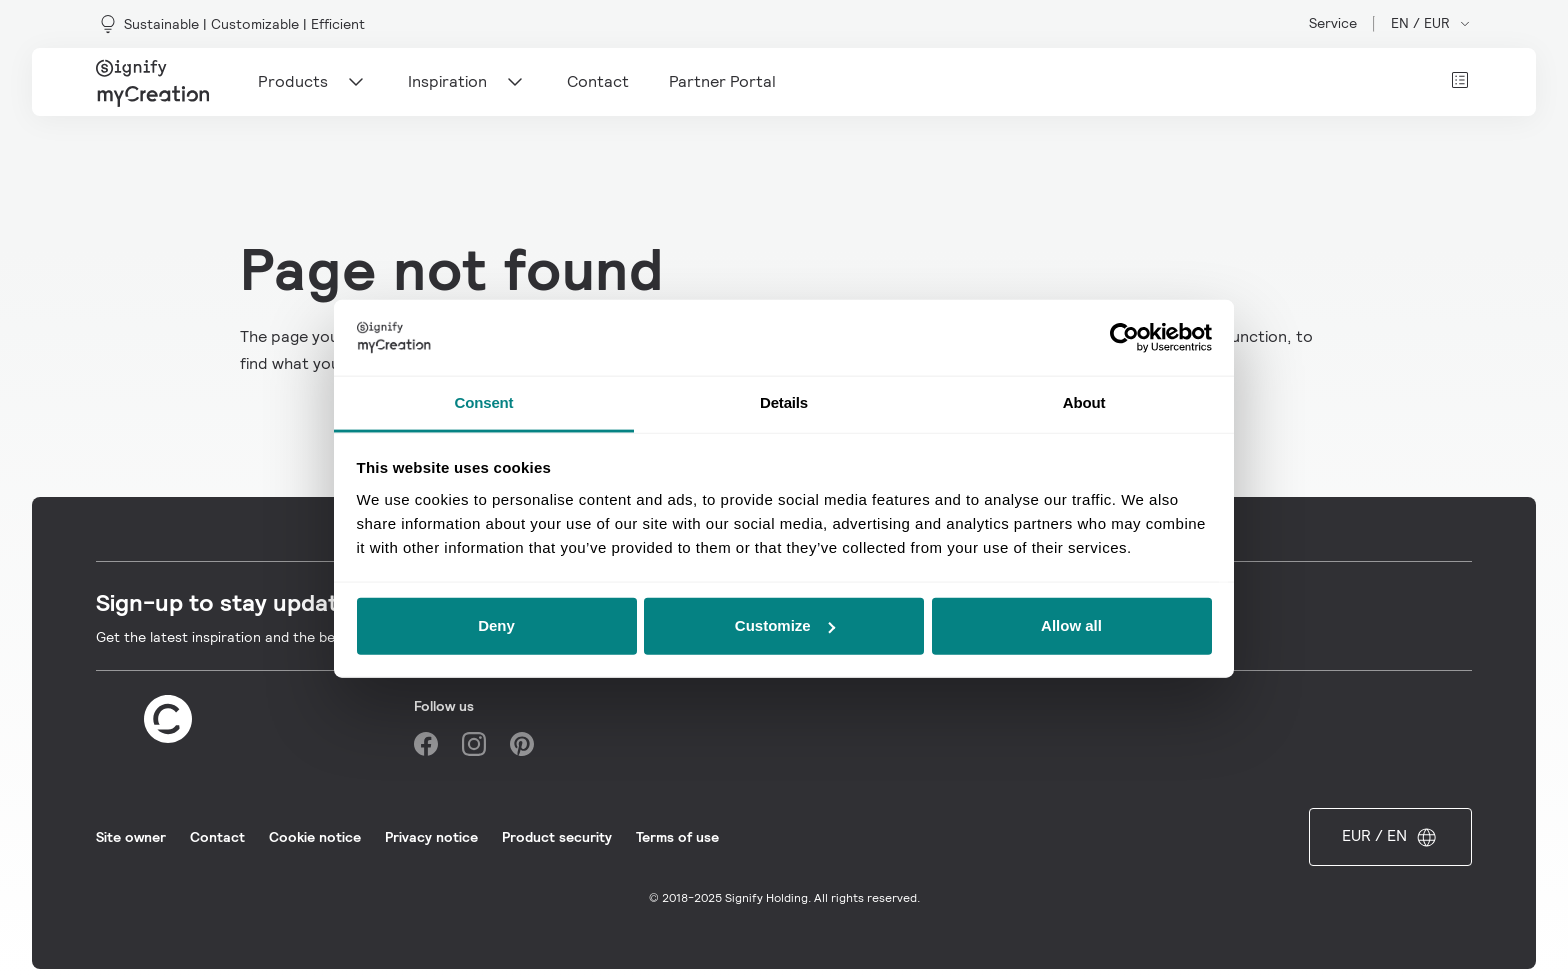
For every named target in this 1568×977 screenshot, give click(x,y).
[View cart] (1460, 80)
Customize (785, 625)
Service (1333, 23)
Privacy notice (431, 837)
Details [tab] (784, 402)
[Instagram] (474, 744)
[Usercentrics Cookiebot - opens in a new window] (1124, 338)
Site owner (131, 837)
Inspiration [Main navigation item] (467, 82)
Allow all (1071, 625)
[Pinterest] (522, 744)
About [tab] (1084, 402)
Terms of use (677, 837)
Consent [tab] (484, 402)
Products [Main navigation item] (313, 82)
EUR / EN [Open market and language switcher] (1390, 837)
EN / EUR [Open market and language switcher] (1431, 23)
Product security (557, 837)
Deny (496, 625)
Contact (217, 837)
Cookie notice (315, 837)
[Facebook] (426, 744)
